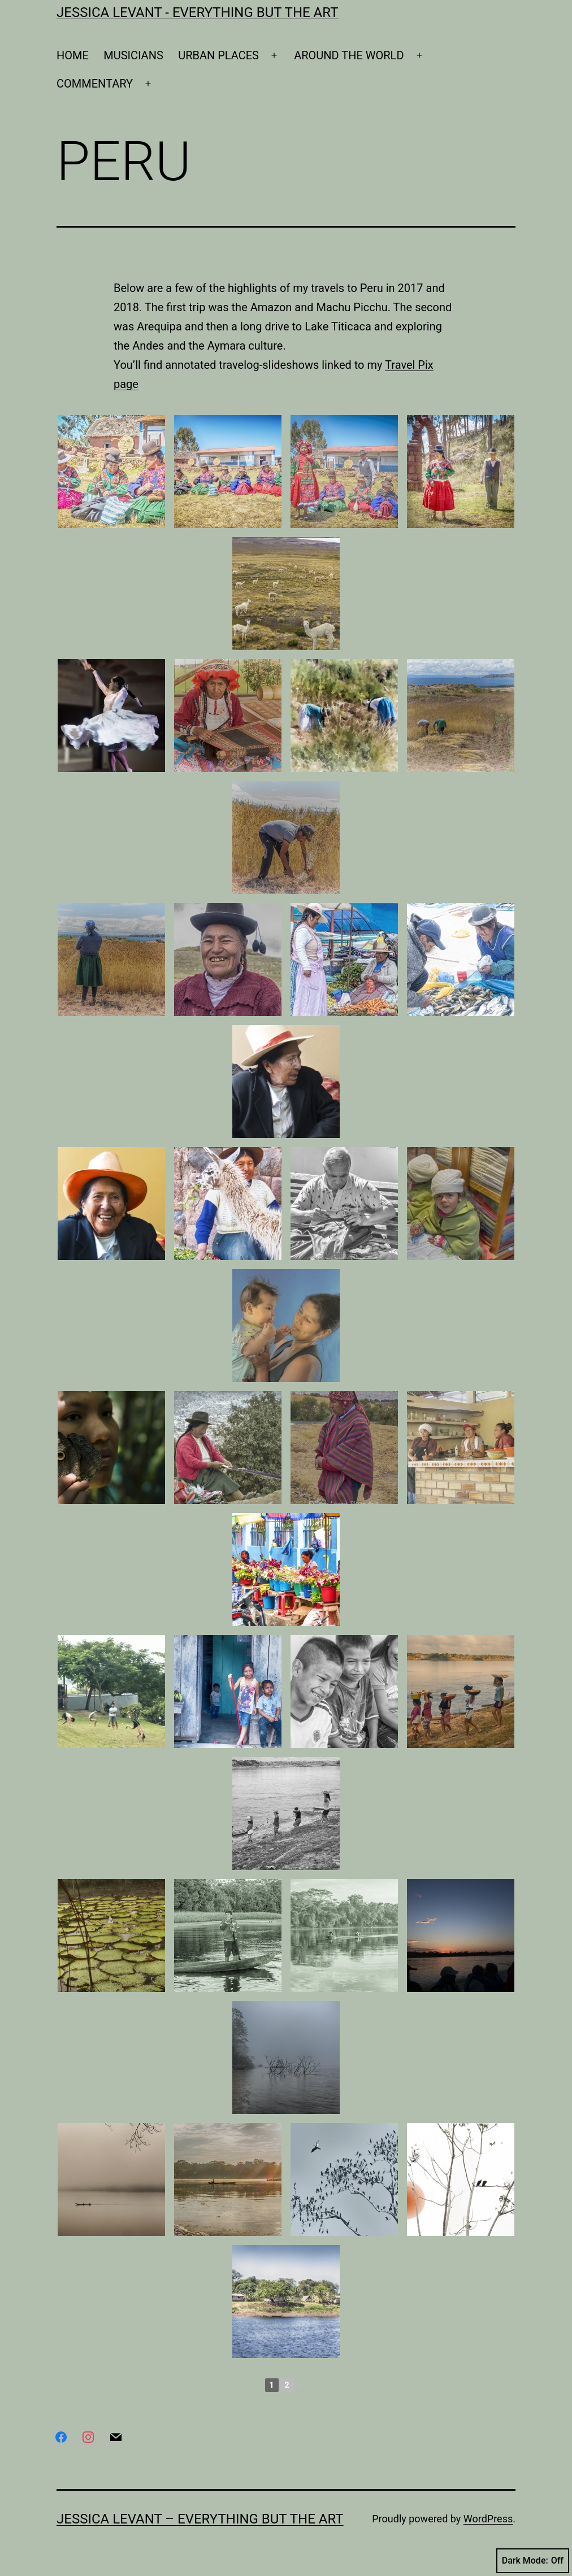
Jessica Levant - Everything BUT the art (197, 12)
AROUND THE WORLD (349, 55)
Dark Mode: (533, 2561)
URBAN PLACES (218, 55)
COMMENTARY (95, 83)
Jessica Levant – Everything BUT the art (200, 2519)
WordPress (488, 2519)
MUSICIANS (133, 55)
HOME (73, 55)
